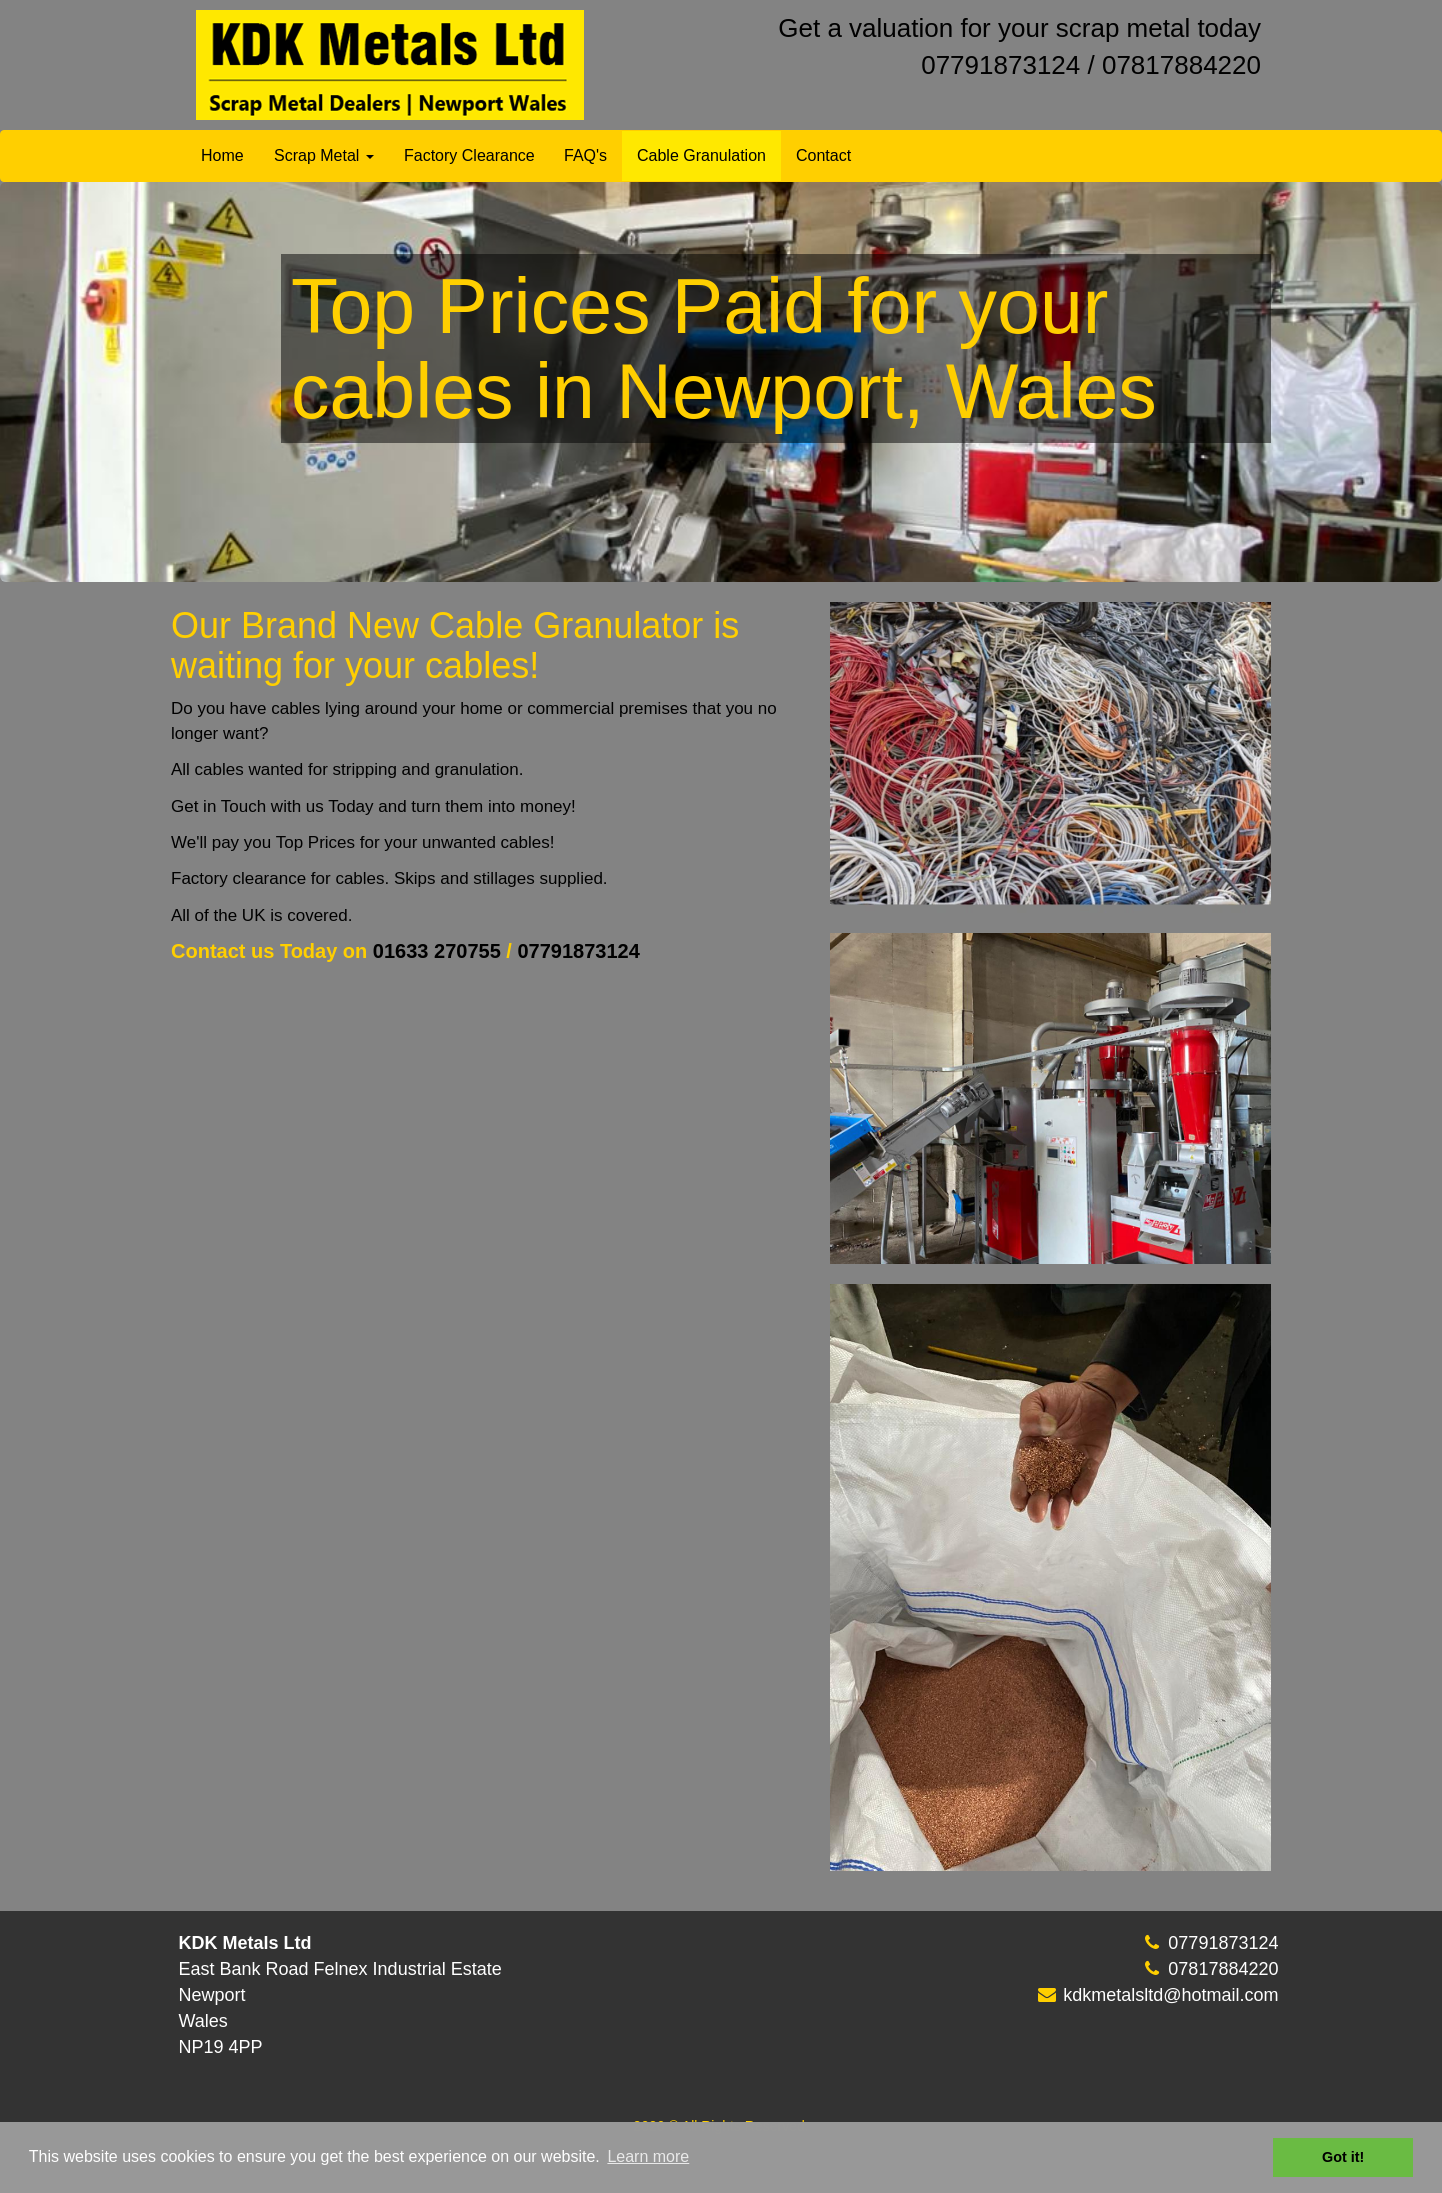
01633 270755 (439, 951)
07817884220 (1181, 65)
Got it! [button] (1343, 2157)
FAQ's (585, 155)
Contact (823, 155)
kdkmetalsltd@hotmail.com (1170, 2018)
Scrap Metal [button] (324, 155)
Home (222, 155)
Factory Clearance (469, 155)
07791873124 (1000, 65)
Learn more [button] (648, 2156)
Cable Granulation (701, 155)
